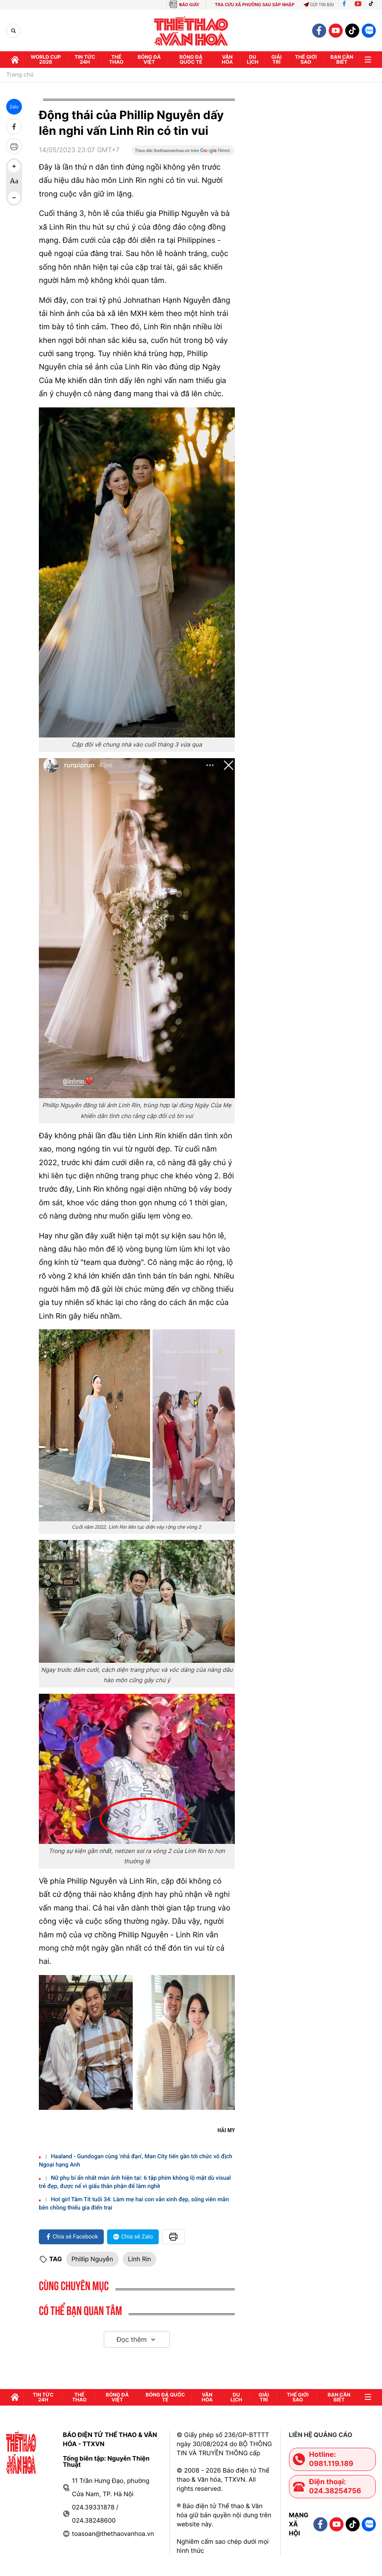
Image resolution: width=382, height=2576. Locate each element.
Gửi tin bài (318, 4)
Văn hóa (227, 59)
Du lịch (252, 59)
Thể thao (116, 59)
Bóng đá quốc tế (191, 59)
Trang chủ (19, 75)
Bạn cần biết (341, 59)
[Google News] (183, 153)
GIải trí (276, 59)
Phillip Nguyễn (92, 2259)
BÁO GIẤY (189, 4)
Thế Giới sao (306, 59)
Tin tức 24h (84, 59)
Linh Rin (139, 2259)
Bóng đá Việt (149, 59)
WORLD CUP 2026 (46, 59)
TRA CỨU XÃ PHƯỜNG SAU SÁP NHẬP (255, 4)
